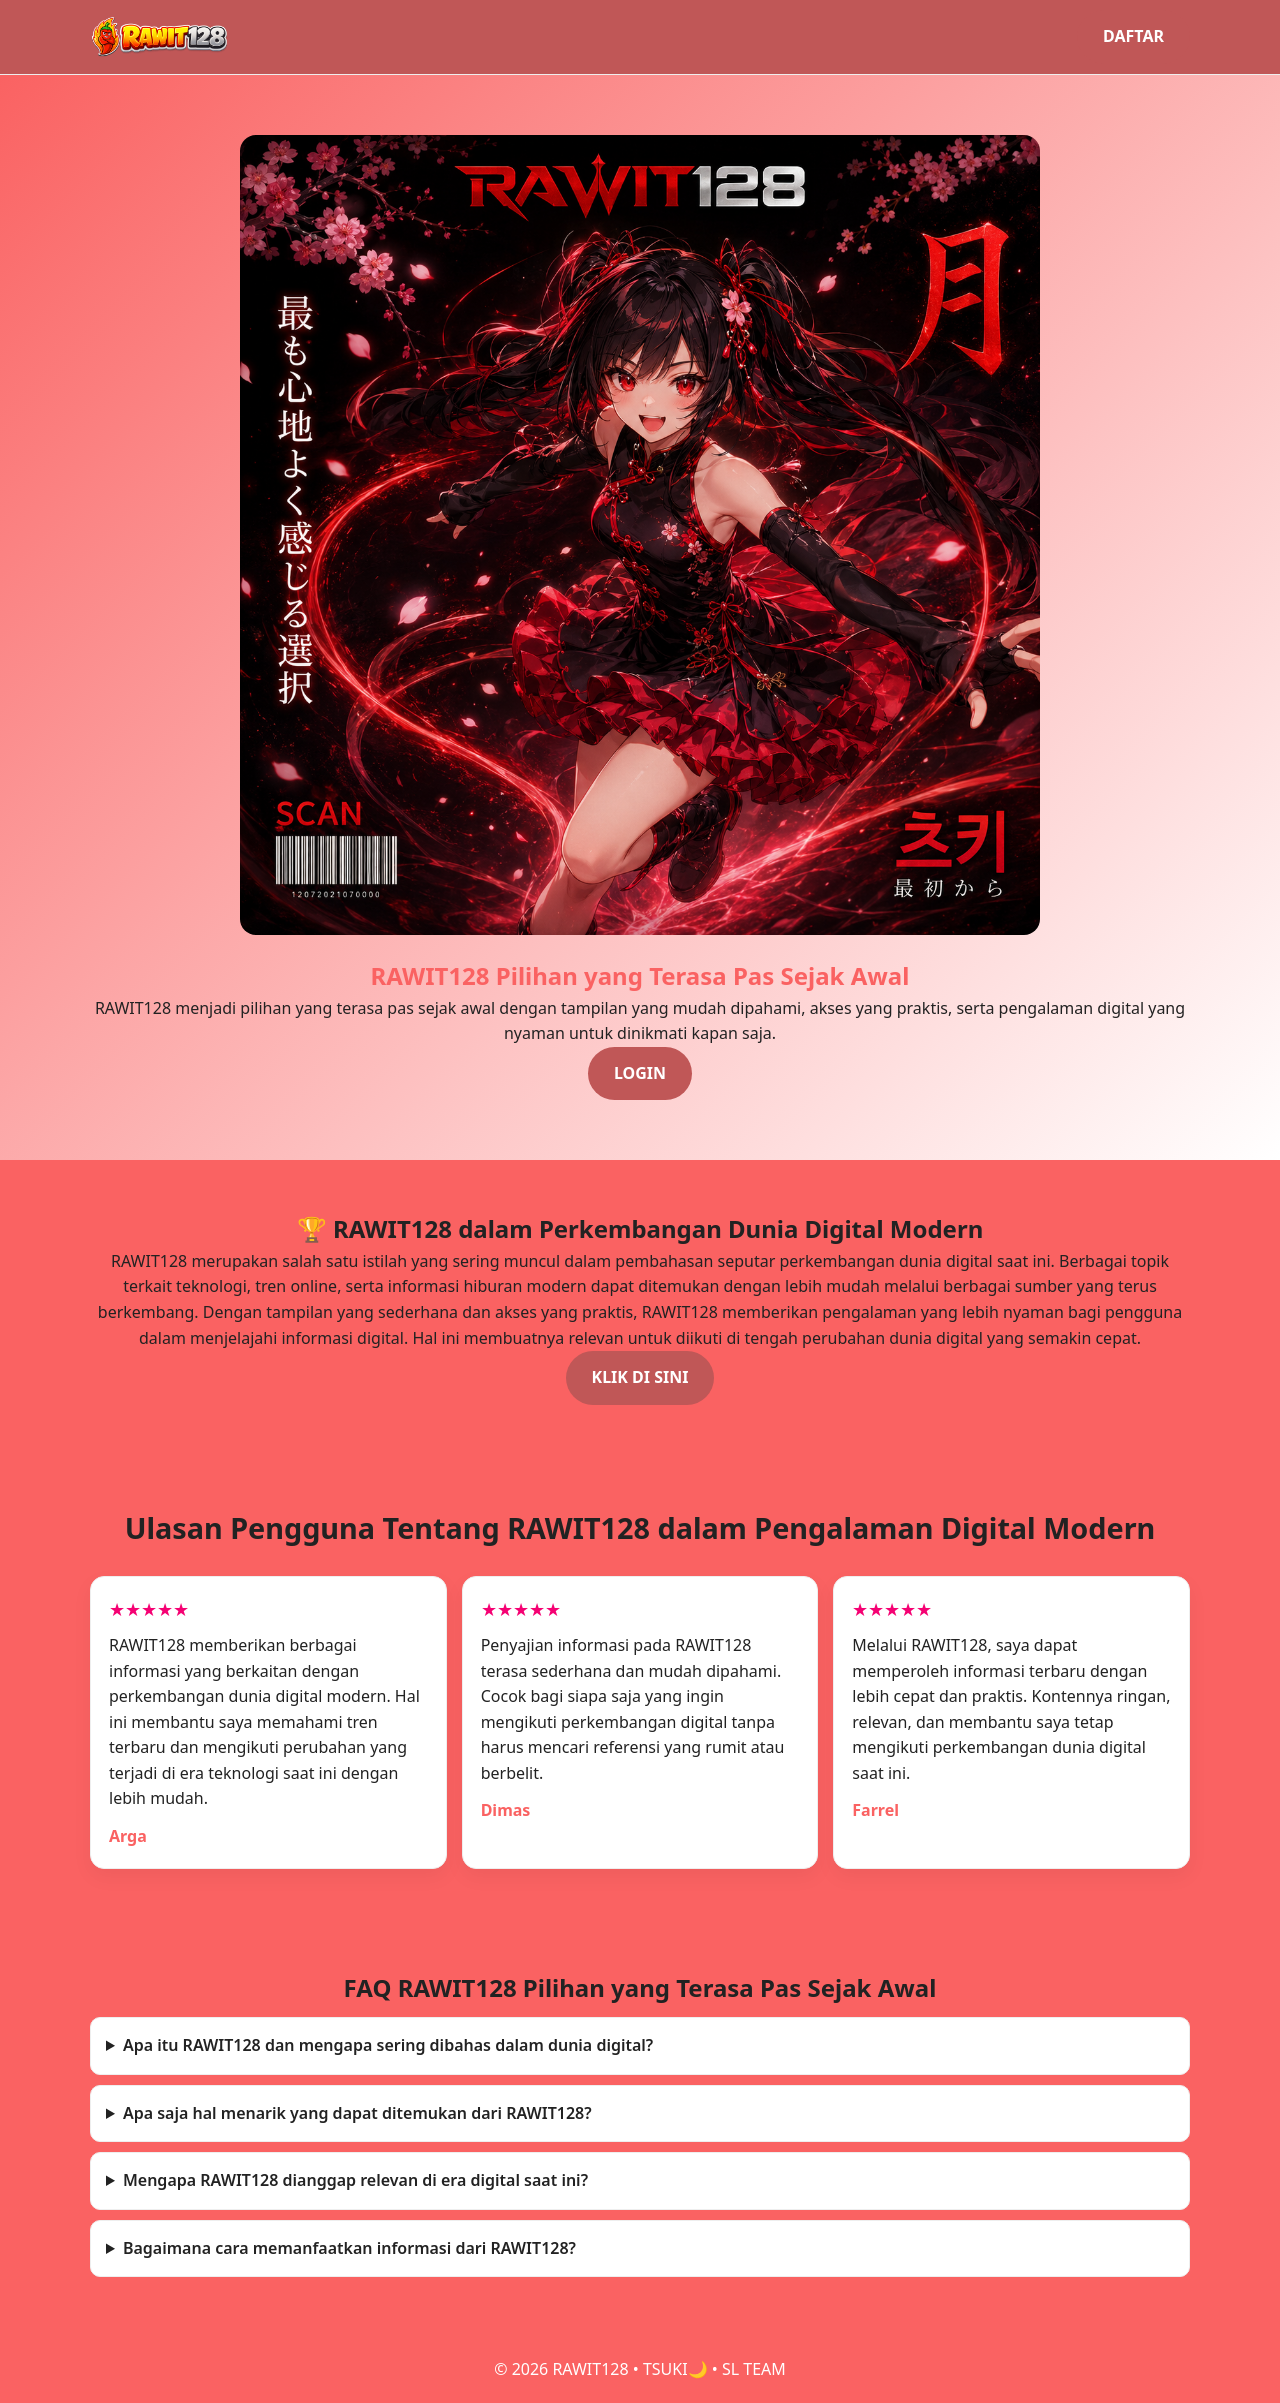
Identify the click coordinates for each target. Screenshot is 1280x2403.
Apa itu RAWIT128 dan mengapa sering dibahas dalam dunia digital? (388, 2045)
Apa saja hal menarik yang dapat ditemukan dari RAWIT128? (357, 2113)
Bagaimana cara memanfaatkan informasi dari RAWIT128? (349, 2248)
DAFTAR (1133, 36)
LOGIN (640, 1073)
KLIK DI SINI (640, 1377)
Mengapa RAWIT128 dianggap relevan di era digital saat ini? (355, 2180)
